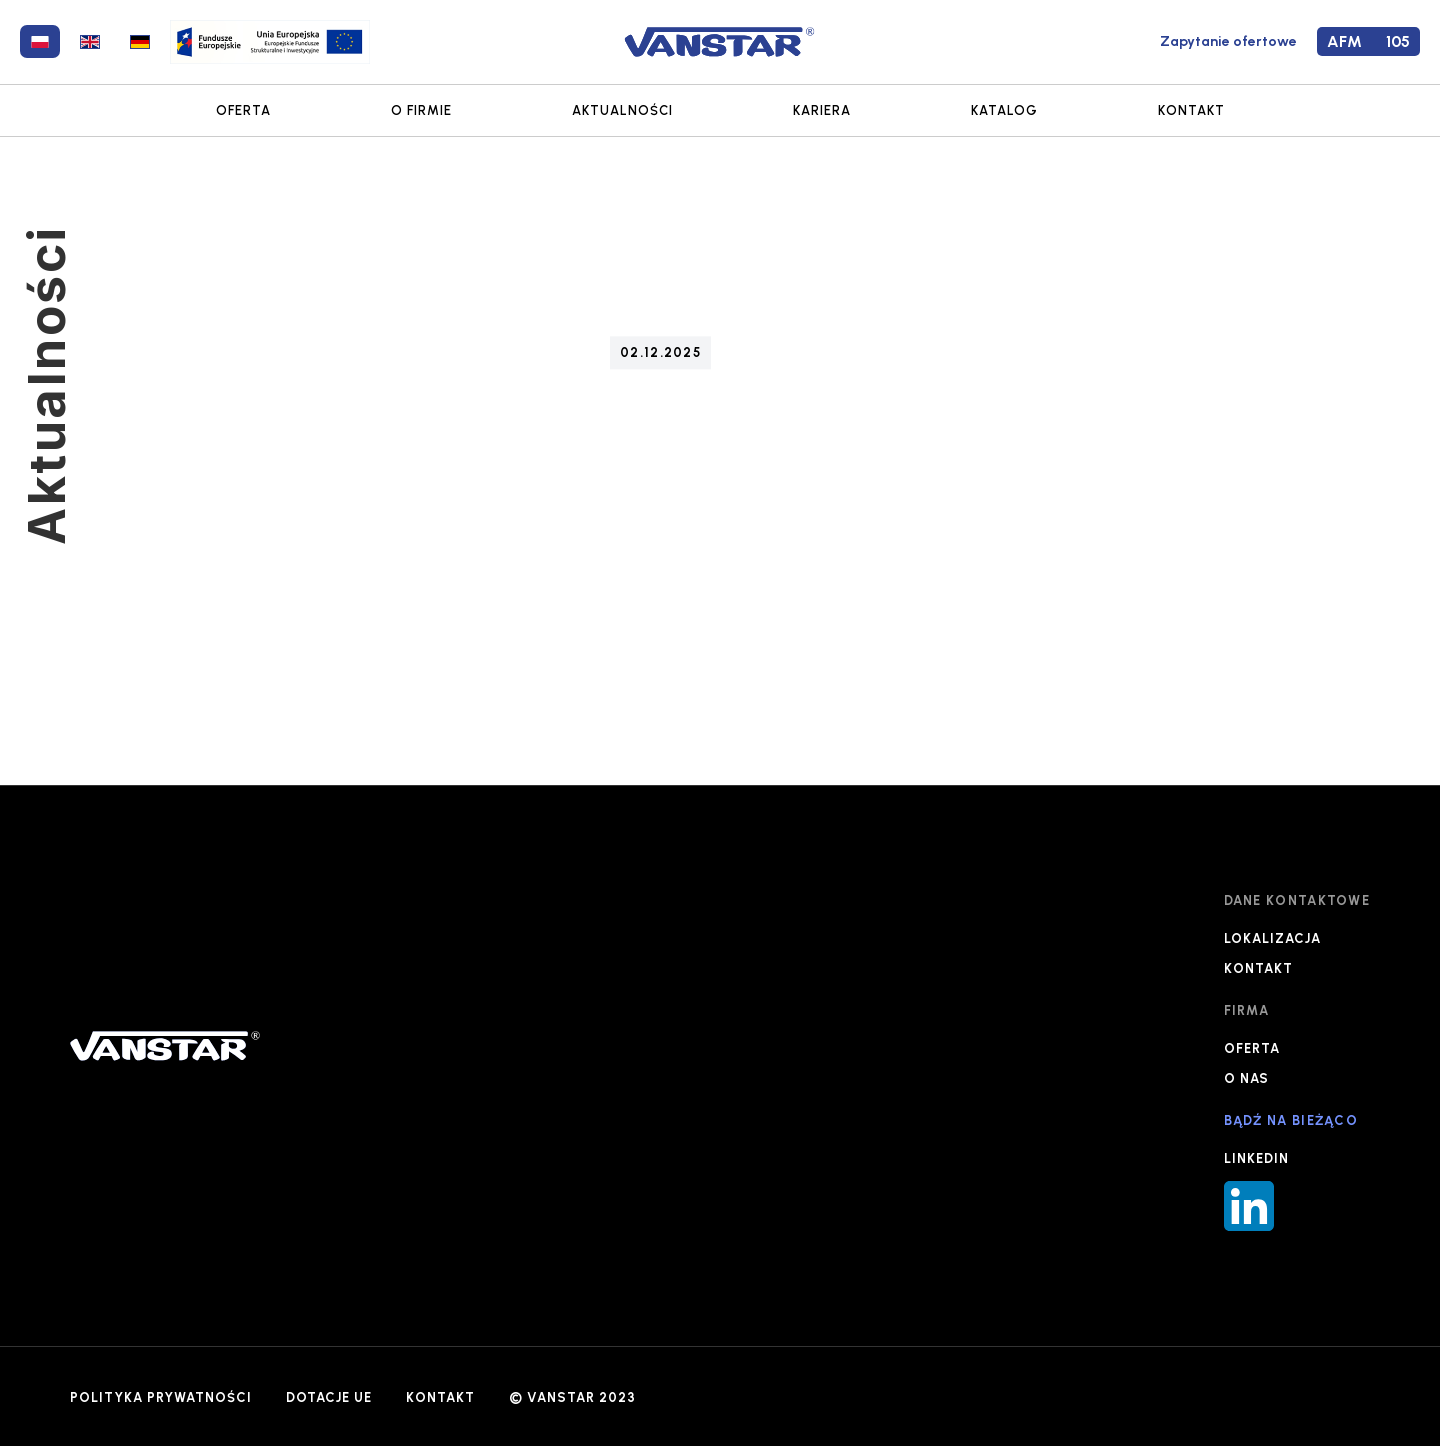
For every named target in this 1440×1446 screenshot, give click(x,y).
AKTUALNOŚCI (622, 110)
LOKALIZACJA (1272, 938)
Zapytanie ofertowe (1228, 41)
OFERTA (243, 110)
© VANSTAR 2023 (572, 1397)
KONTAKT (1191, 110)
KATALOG (1004, 110)
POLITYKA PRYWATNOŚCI (161, 1397)
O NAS (1246, 1078)
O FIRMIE (421, 110)
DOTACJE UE (329, 1397)
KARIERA (822, 110)
